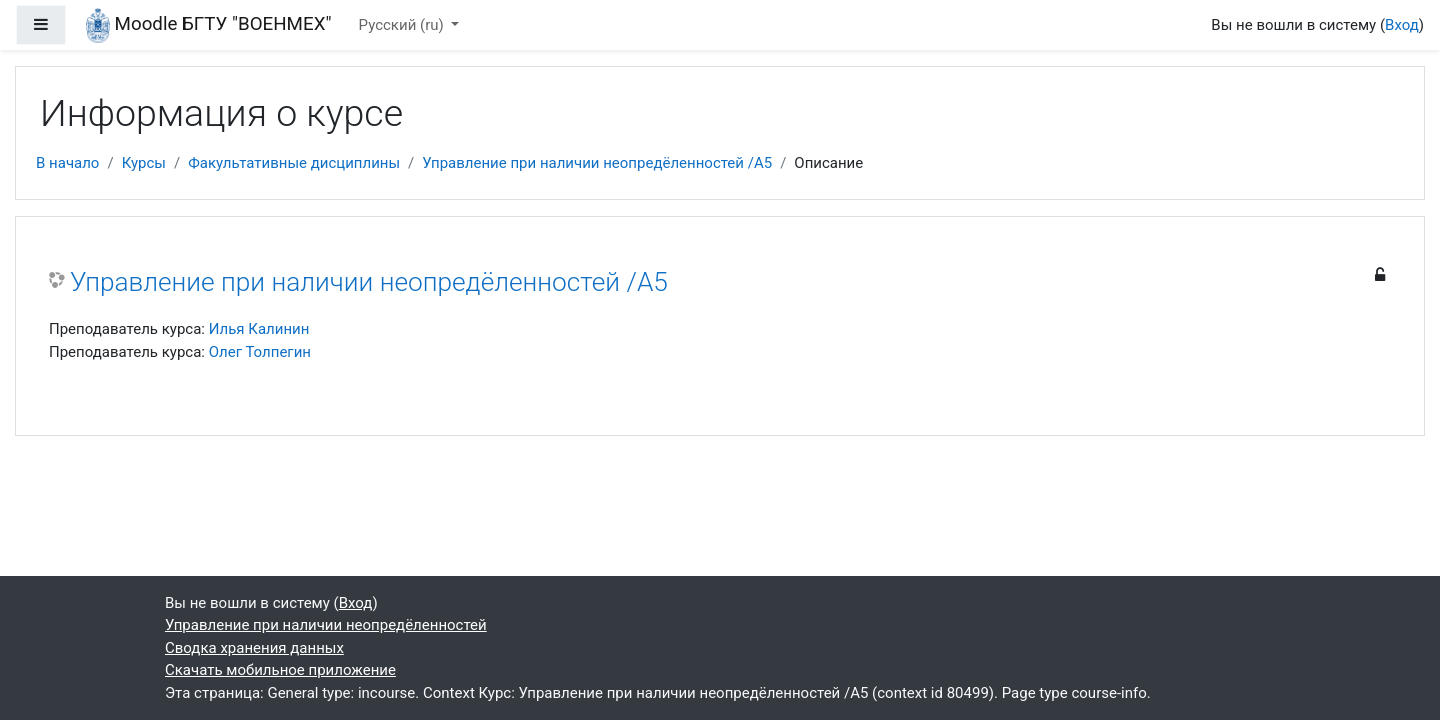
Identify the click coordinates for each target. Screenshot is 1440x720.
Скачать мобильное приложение (280, 670)
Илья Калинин (259, 329)
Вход (1402, 25)
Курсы (144, 163)
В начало (67, 163)
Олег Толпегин (260, 352)
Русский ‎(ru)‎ (403, 25)
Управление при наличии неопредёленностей (326, 625)
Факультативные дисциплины (294, 163)
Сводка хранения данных (254, 648)
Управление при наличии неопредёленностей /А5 (597, 163)
